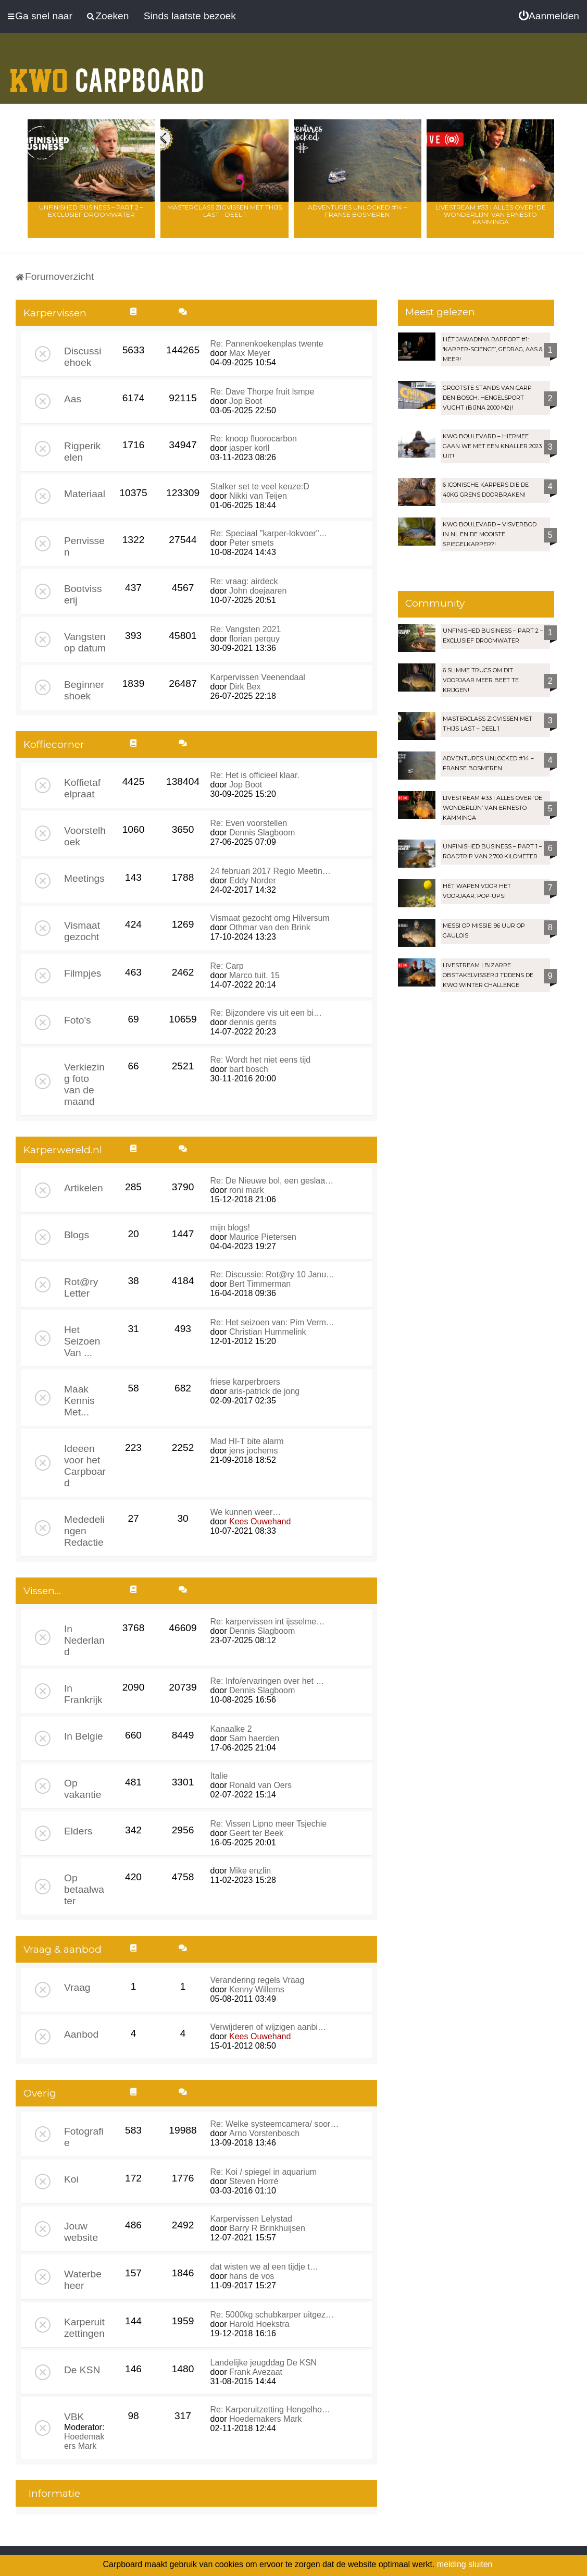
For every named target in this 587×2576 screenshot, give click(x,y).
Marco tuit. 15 (254, 975)
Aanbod (81, 2034)
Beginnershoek (84, 690)
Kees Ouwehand (260, 1521)
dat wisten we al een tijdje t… (264, 2266)
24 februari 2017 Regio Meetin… (270, 871)
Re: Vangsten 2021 (245, 629)
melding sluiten (465, 2564)
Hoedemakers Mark (84, 2441)
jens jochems (253, 1450)
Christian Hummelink (267, 1331)
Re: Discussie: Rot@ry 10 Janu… (272, 1274)
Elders (78, 1831)
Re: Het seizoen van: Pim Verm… (272, 1322)
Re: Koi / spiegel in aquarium (263, 2171)
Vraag (77, 1987)
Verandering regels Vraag (257, 1980)
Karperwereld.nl (62, 1150)
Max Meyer (249, 353)
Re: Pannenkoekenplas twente (266, 343)
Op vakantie (82, 1789)
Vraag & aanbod (62, 1949)
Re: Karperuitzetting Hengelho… (270, 2409)
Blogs (76, 1234)
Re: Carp (227, 966)
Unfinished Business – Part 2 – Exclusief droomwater (91, 210)
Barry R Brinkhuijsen (267, 2228)
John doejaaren (257, 590)
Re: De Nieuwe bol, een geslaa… (272, 1180)
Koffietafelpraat (82, 788)
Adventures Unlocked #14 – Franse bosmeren (357, 210)
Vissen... (42, 1591)
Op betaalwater (84, 1889)
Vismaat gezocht (82, 931)
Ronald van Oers (260, 1785)
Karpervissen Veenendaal (257, 677)
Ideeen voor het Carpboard (85, 1465)
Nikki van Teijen (258, 495)
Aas (72, 398)
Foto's (77, 1020)
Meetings (84, 878)
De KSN (82, 2369)
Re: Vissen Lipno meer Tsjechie (268, 1823)
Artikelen (83, 1187)
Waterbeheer (83, 2280)
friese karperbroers (245, 1381)
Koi (71, 2179)
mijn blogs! (230, 1227)
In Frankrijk (83, 1694)
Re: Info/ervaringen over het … (267, 1681)
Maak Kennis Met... (79, 1401)
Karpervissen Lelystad (251, 2218)
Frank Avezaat (255, 2372)
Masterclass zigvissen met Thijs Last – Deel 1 (224, 210)
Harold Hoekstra (259, 2324)
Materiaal (84, 493)
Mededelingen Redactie (84, 1531)
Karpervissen (54, 313)
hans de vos (251, 2276)
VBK (74, 2416)
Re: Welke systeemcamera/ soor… (274, 2123)
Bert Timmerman (260, 1283)
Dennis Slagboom (262, 832)
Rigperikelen (82, 451)
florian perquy (254, 638)
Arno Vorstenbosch (264, 2133)
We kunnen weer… (245, 1512)
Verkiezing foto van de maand (84, 1084)
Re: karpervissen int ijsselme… (267, 1621)
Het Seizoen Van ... (82, 1341)
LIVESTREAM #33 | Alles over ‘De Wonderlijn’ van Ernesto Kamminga (490, 214)
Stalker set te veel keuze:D (259, 486)
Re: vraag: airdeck (244, 581)
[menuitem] (549, 16)
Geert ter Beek (256, 1833)
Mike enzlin (250, 1870)
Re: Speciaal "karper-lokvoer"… (269, 533)
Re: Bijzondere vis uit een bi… (266, 1012)
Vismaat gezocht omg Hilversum (270, 918)
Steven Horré (253, 2181)
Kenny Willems (256, 1989)
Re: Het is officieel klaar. (254, 775)
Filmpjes (82, 973)
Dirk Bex (244, 686)
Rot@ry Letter (81, 1287)
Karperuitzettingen (84, 2327)
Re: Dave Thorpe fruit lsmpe (262, 391)
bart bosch (248, 1069)
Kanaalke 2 (231, 1728)
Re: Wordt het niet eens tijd (260, 1059)
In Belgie (83, 1736)
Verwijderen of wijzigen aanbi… (268, 2027)
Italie (219, 1775)
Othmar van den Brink (269, 927)
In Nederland (84, 1640)
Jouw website (81, 2232)
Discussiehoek (82, 357)
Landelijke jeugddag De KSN (263, 2362)
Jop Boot (245, 401)
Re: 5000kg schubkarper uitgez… (272, 2314)
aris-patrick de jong (264, 1391)
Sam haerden (254, 1738)
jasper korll (249, 447)
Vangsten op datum (85, 642)
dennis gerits (253, 1022)
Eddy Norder (252, 880)
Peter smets (251, 542)
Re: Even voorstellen (249, 823)
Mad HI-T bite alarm (247, 1441)
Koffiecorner (53, 744)
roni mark (246, 1190)
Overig (39, 2093)
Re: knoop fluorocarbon (253, 438)
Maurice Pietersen (262, 1236)
